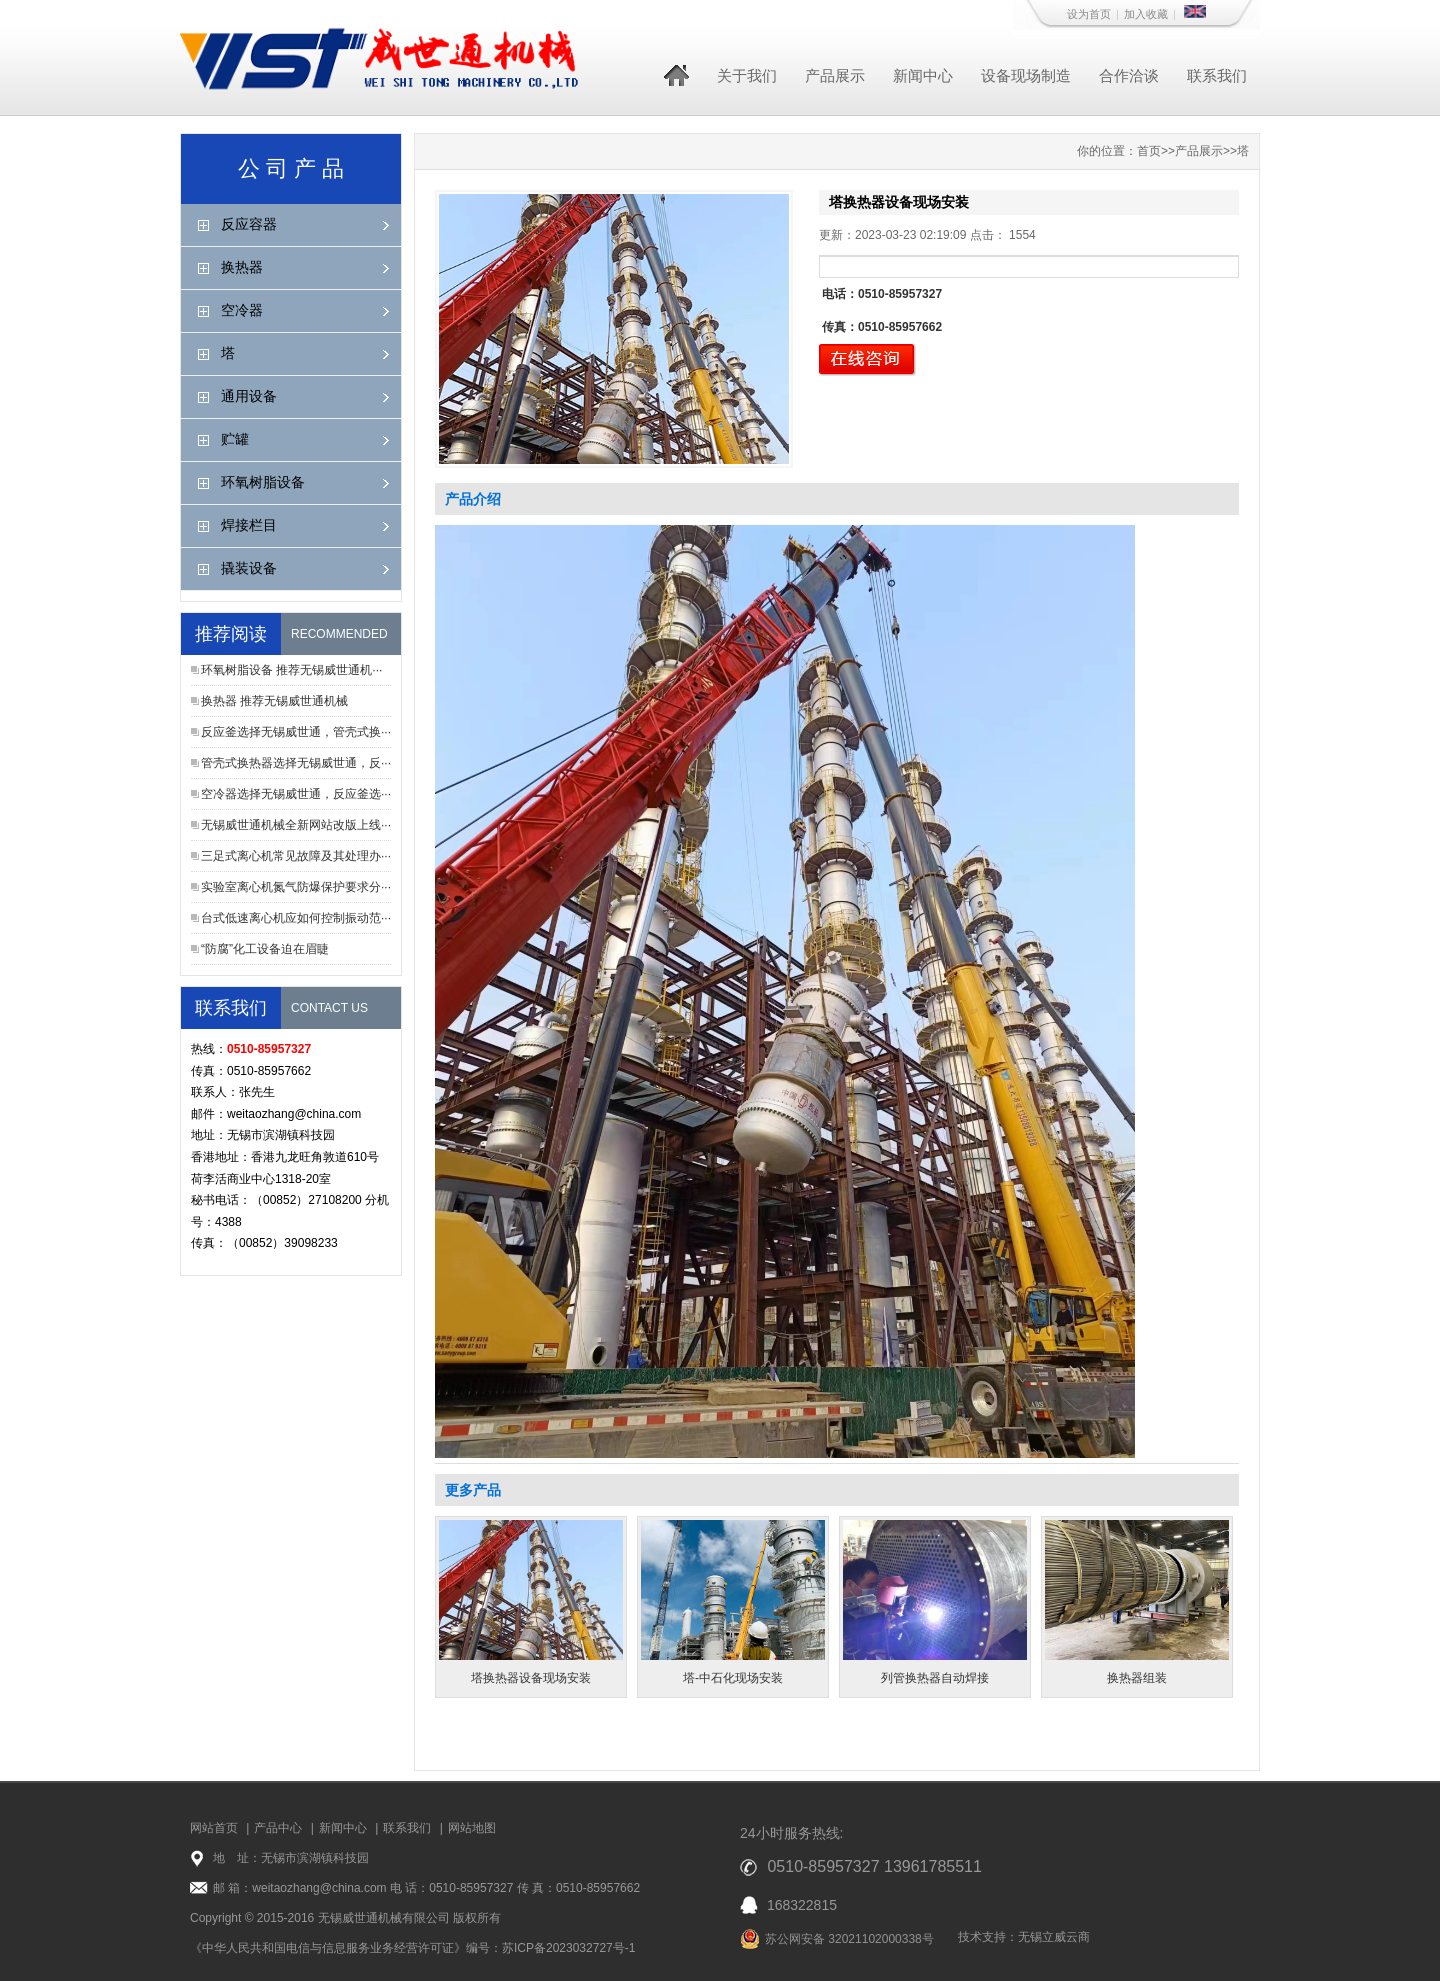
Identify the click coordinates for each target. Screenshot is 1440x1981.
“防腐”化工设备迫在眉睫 (265, 949)
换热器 (242, 267)
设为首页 (1089, 14)
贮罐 (235, 439)
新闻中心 (923, 75)
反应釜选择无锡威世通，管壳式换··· (296, 732)
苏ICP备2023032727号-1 (568, 1948)
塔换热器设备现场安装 (531, 1678)
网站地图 (472, 1828)
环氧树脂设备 (263, 482)
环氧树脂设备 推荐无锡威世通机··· (291, 670)
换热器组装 (1137, 1678)
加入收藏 (1146, 14)
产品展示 (835, 75)
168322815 (802, 1905)
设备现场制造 (1026, 75)
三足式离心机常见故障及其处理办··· (296, 856)
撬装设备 (249, 568)
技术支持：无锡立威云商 (1024, 1937)
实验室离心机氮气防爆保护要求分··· (296, 887)
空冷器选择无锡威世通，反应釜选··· (296, 794)
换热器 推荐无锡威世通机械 (274, 701)
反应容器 (249, 224)
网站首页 (214, 1828)
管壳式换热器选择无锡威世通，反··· (296, 763)
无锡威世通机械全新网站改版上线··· (296, 825)
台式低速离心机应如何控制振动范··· (296, 918)
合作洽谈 (1129, 75)
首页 (1149, 151)
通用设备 (249, 396)
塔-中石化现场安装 (733, 1678)
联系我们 (1217, 75)
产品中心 (278, 1828)
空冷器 (242, 310)
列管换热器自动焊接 (935, 1678)
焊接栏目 (249, 525)
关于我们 (747, 75)
